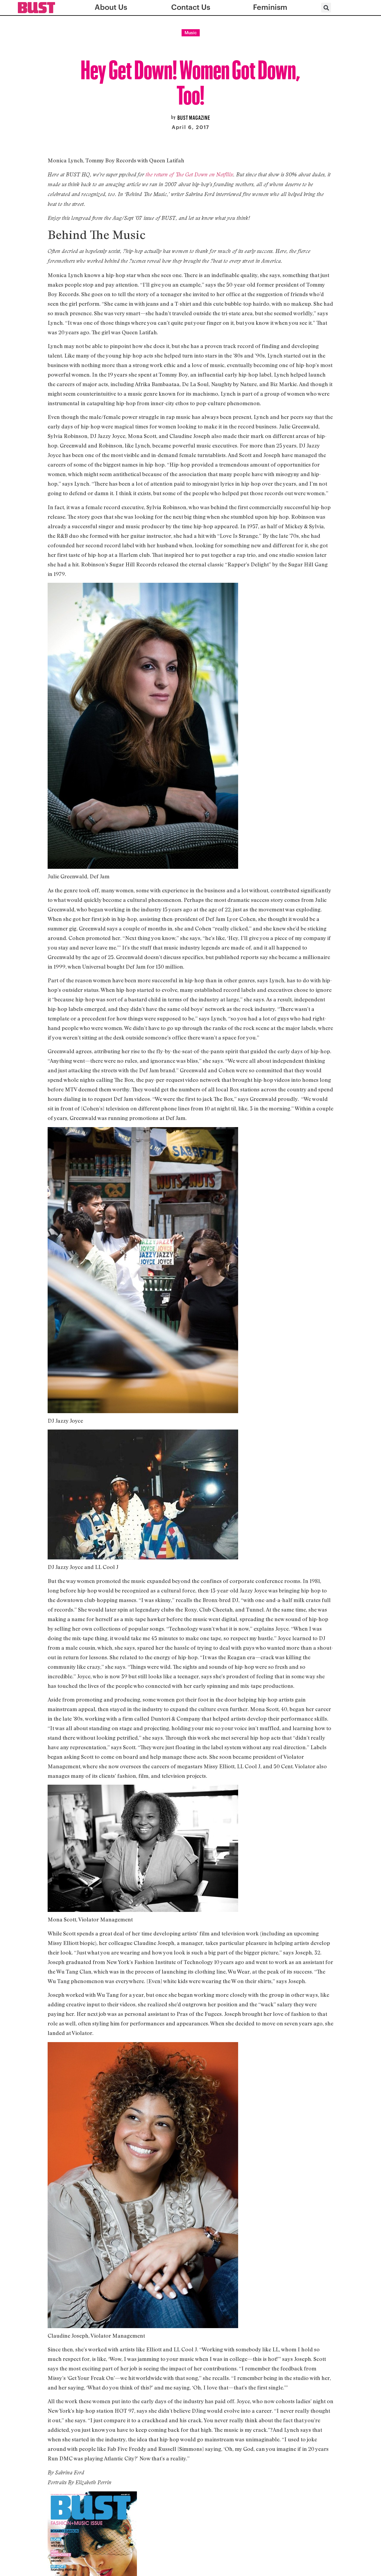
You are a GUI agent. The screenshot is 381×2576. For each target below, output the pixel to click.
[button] (326, 8)
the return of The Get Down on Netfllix (189, 174)
